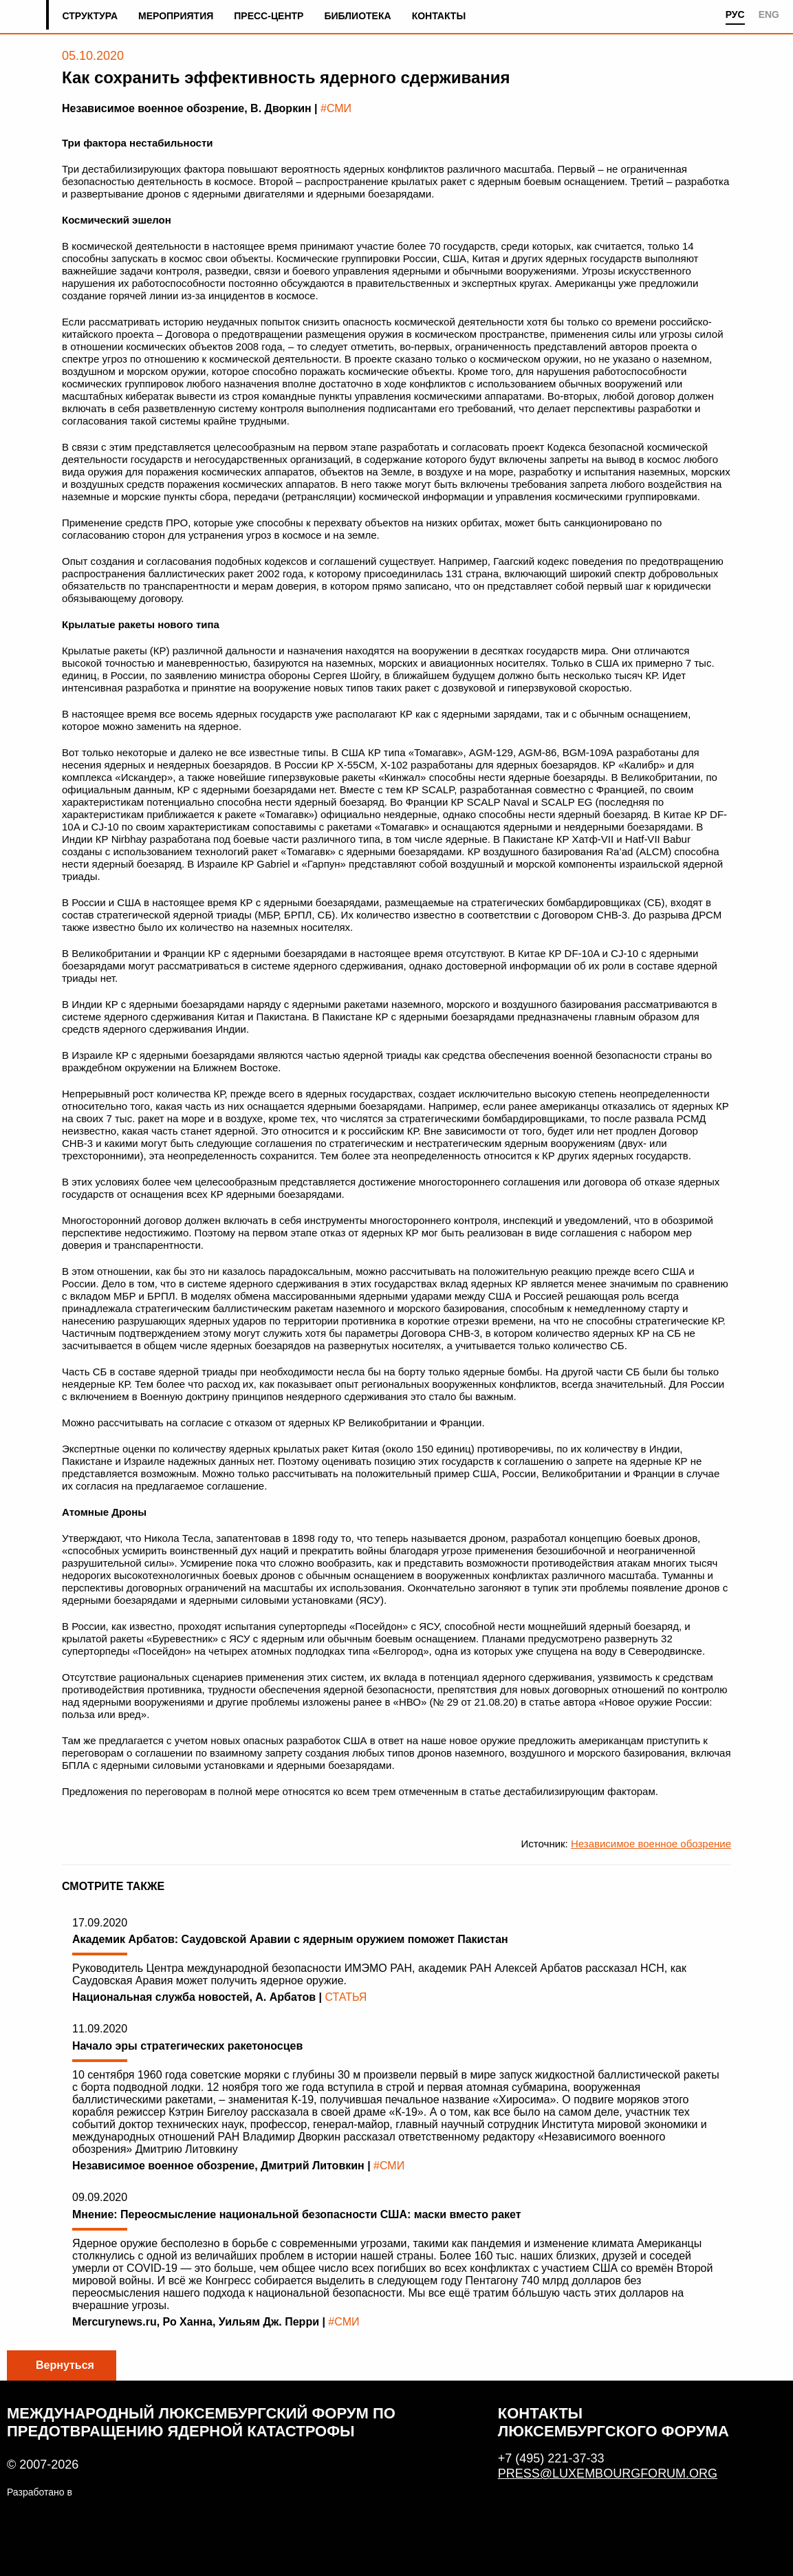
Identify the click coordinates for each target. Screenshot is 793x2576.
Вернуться (65, 2365)
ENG (769, 14)
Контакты (439, 15)
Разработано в (39, 2492)
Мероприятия (175, 15)
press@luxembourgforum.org (607, 2473)
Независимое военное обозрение (651, 1843)
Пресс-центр (268, 15)
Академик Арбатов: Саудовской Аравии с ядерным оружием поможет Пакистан (290, 1939)
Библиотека (357, 15)
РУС (735, 14)
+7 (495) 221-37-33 (551, 2458)
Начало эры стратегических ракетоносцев (187, 2046)
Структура (90, 15)
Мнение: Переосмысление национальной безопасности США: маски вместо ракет (296, 2214)
